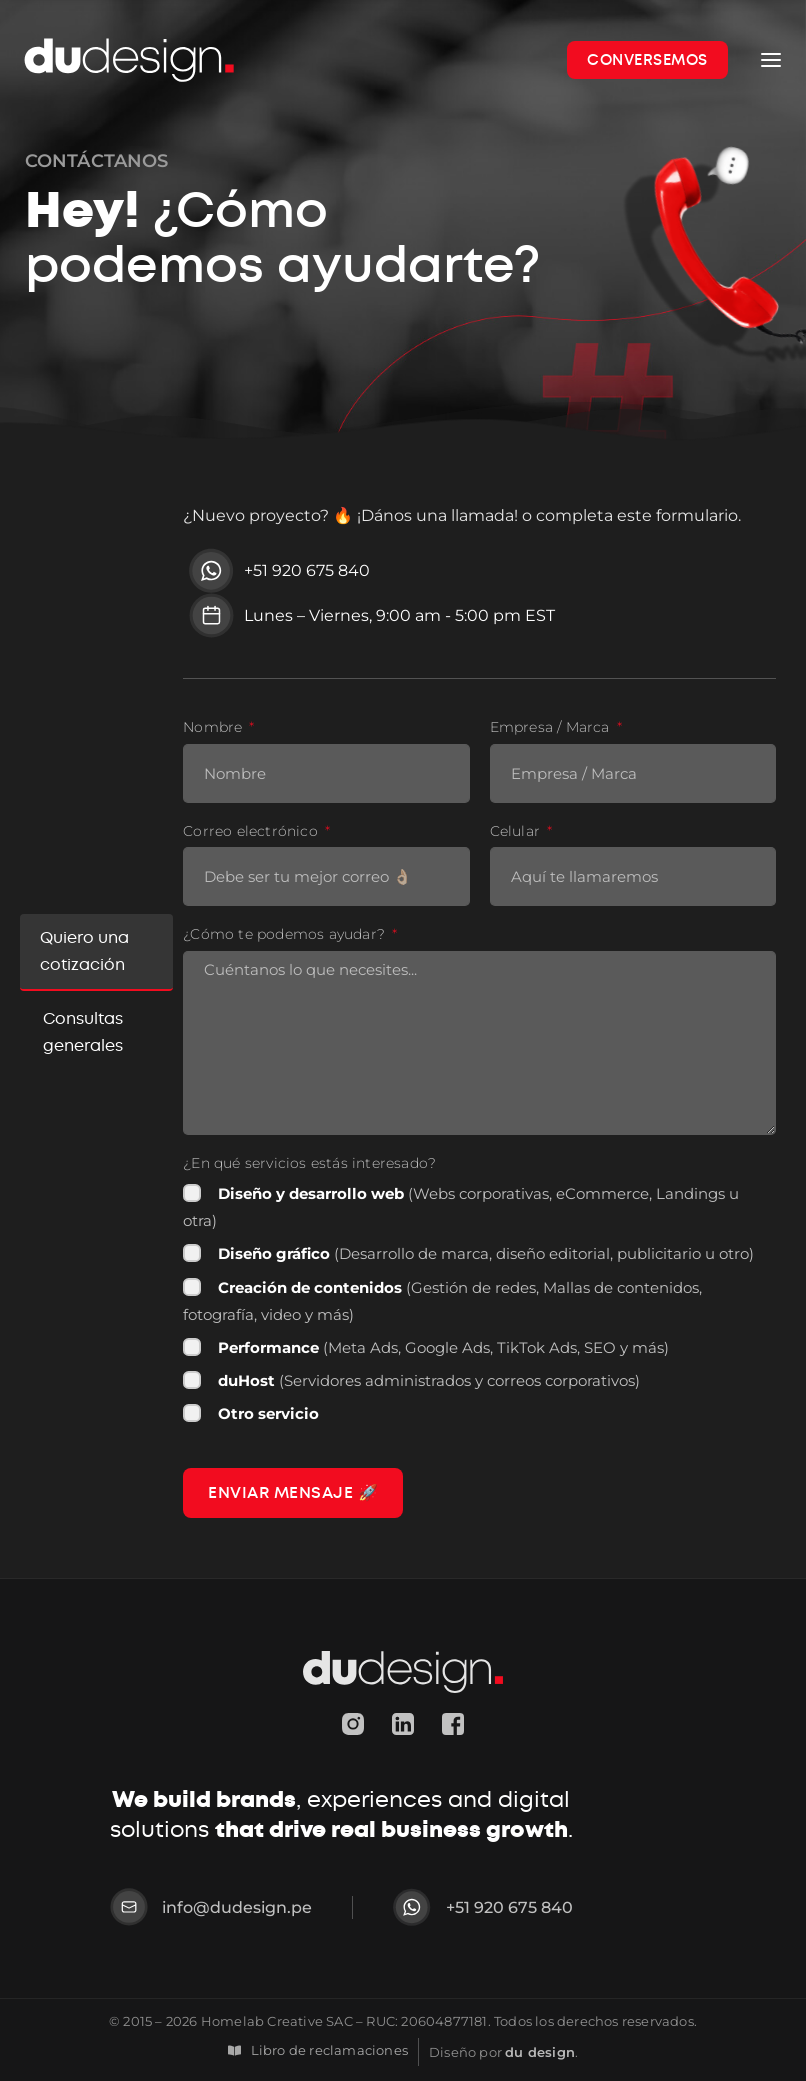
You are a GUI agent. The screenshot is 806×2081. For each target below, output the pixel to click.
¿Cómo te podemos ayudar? (286, 934)
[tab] (96, 952)
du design (540, 2051)
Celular (517, 831)
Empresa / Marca (552, 727)
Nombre (214, 727)
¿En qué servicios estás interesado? (309, 1163)
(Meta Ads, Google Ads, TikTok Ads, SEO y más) (443, 1347)
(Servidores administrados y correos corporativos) (429, 1380)
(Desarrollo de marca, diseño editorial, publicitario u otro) (486, 1253)
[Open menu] (771, 60)
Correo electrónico (252, 831)
